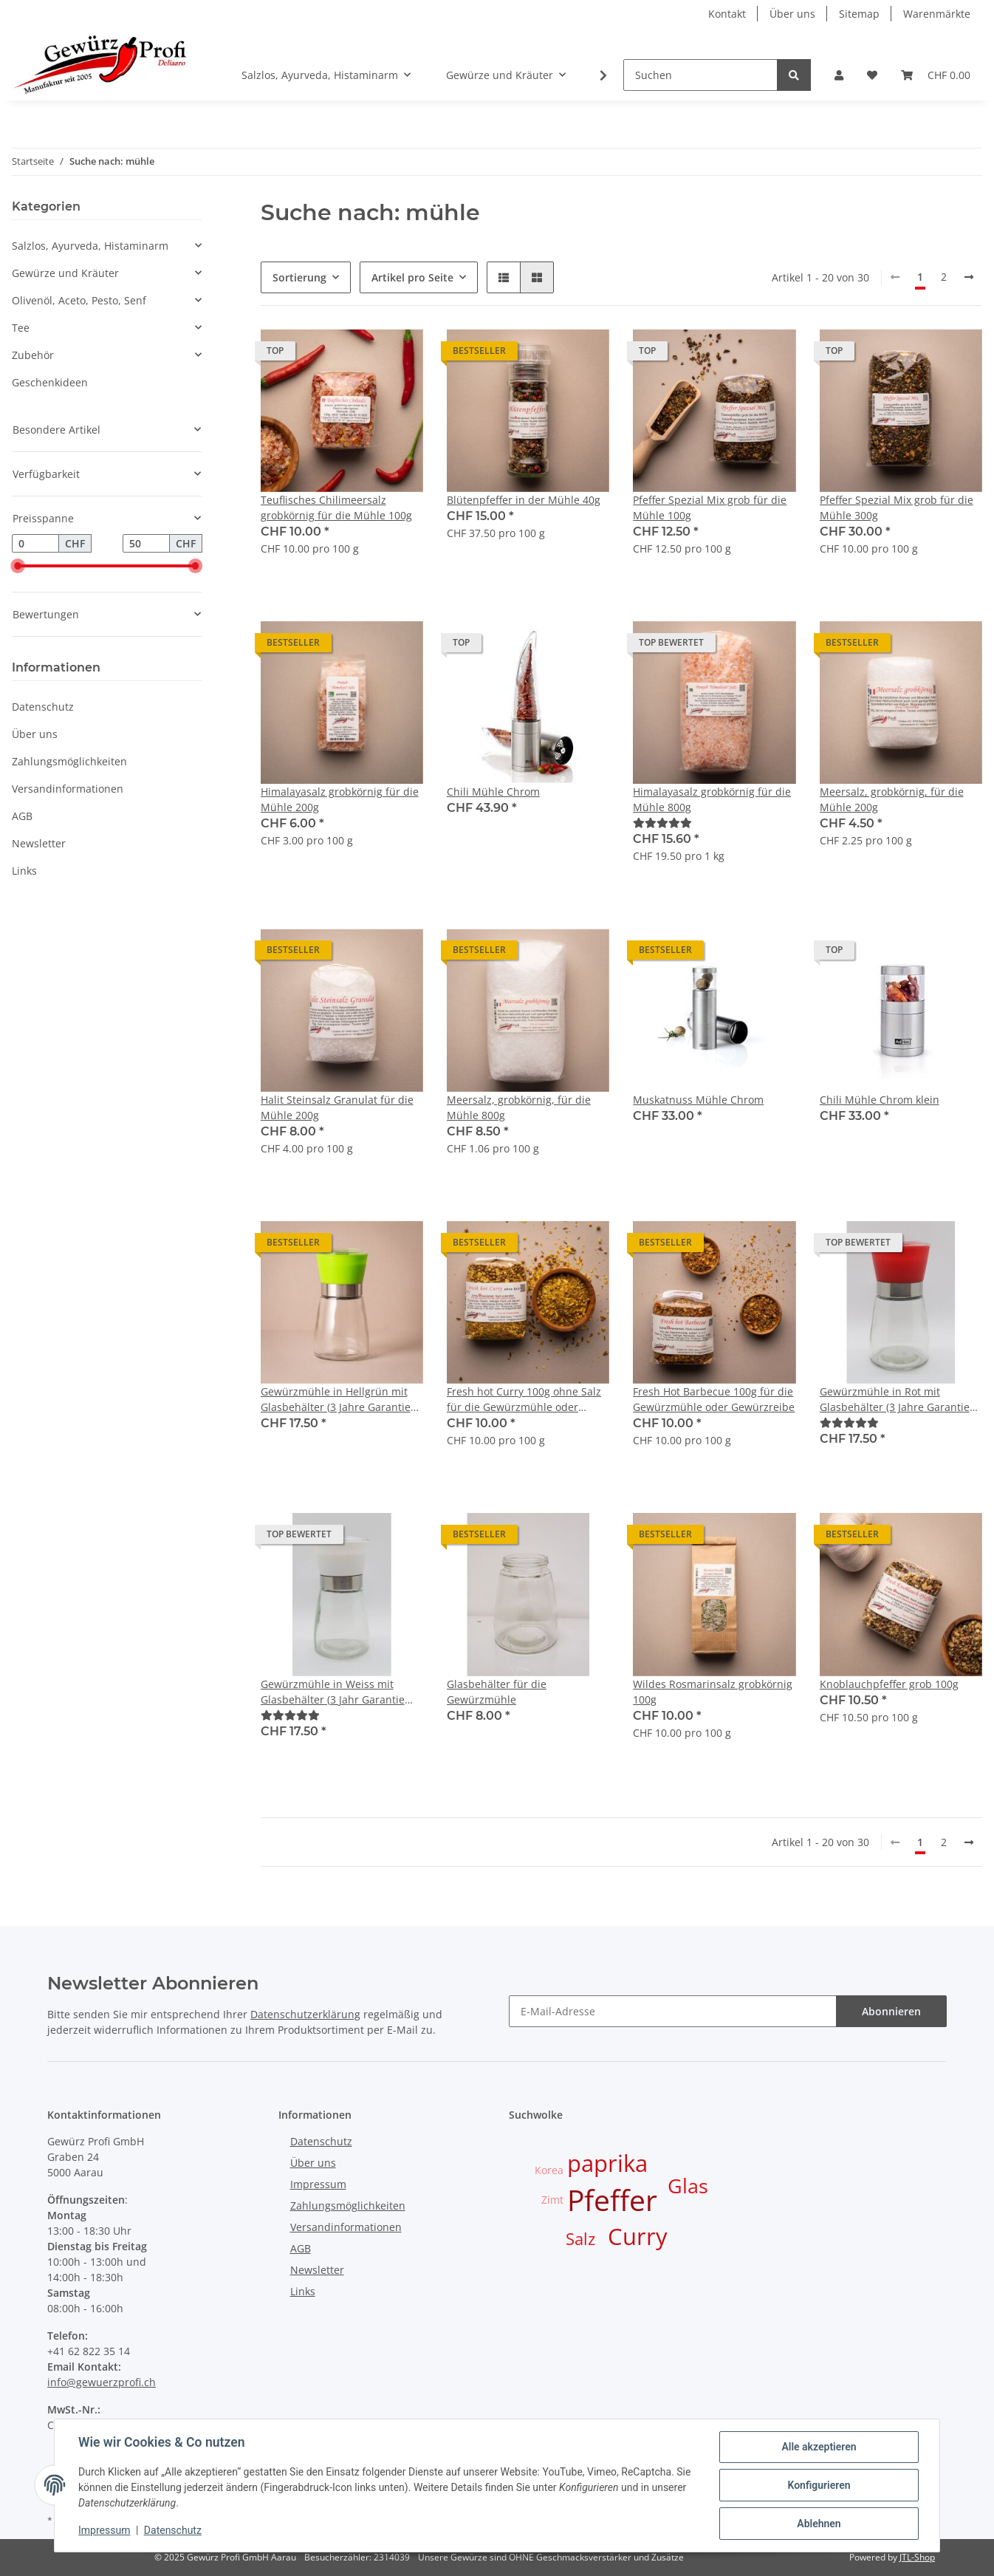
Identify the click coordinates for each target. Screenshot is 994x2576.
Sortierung (299, 277)
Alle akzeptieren (818, 2447)
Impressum (318, 2184)
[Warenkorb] (935, 74)
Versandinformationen (67, 789)
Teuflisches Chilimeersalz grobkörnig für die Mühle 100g (336, 507)
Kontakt (727, 14)
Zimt (552, 2200)
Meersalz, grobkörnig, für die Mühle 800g (519, 1107)
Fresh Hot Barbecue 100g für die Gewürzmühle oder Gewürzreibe (714, 1399)
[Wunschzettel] (872, 74)
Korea (549, 2170)
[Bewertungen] (662, 823)
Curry (638, 2236)
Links (24, 871)
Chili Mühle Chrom (493, 792)
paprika (607, 2163)
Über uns (792, 14)
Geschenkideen (50, 382)
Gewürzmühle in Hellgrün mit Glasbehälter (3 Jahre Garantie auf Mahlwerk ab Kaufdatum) (336, 1399)
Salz (580, 2238)
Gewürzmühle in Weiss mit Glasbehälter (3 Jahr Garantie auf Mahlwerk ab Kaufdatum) (333, 1692)
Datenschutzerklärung (305, 2014)
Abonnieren (891, 2011)
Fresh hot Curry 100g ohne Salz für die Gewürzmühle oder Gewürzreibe (524, 1399)
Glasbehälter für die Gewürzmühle (496, 1691)
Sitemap (859, 14)
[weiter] (969, 277)
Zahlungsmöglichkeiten (69, 761)
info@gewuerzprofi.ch (101, 2382)
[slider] (17, 566)
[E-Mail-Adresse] (673, 2011)
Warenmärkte (936, 14)
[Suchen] (700, 75)
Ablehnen (818, 2523)
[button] (839, 74)
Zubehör (33, 355)
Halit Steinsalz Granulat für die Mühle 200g (337, 1107)
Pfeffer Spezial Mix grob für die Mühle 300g (896, 507)
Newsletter (39, 843)
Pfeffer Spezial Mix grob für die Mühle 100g (709, 507)
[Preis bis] (146, 543)
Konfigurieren (818, 2485)
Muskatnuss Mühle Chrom (698, 1100)
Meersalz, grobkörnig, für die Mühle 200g (892, 799)
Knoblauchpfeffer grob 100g (889, 1684)
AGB (22, 816)
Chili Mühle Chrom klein (879, 1100)
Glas (688, 2186)
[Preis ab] (35, 543)
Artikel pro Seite (412, 277)
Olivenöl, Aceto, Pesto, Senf (79, 300)
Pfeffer (612, 2199)
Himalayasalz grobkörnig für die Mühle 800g (712, 799)
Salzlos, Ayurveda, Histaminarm (90, 246)
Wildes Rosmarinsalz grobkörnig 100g (712, 1691)
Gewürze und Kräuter (65, 273)
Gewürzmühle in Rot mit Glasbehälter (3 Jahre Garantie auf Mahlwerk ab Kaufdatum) (895, 1399)
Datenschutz (43, 707)
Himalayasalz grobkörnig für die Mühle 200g (340, 799)
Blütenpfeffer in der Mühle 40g (523, 500)
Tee (21, 328)
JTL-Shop (917, 2557)
